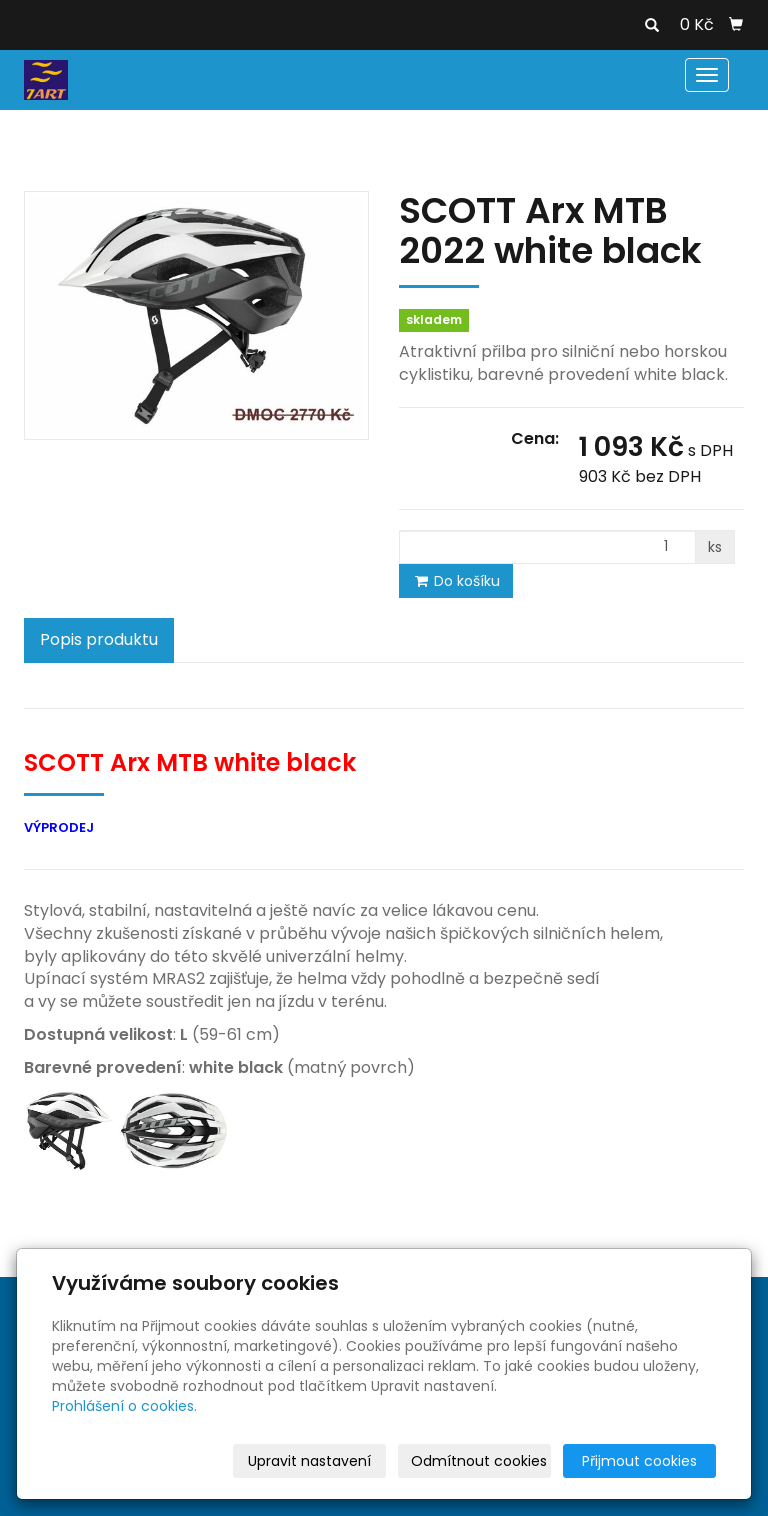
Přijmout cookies (639, 1461)
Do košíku (456, 581)
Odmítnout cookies (479, 1461)
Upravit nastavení (309, 1461)
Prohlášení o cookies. (124, 1406)
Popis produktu (99, 639)
